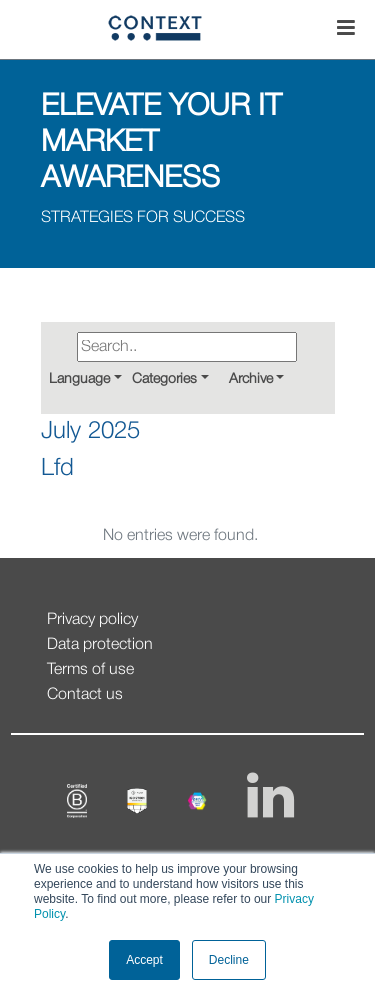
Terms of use (90, 670)
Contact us (85, 695)
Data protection (100, 645)
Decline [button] (229, 960)
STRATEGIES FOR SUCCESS (143, 218)
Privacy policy (92, 620)
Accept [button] (144, 960)
